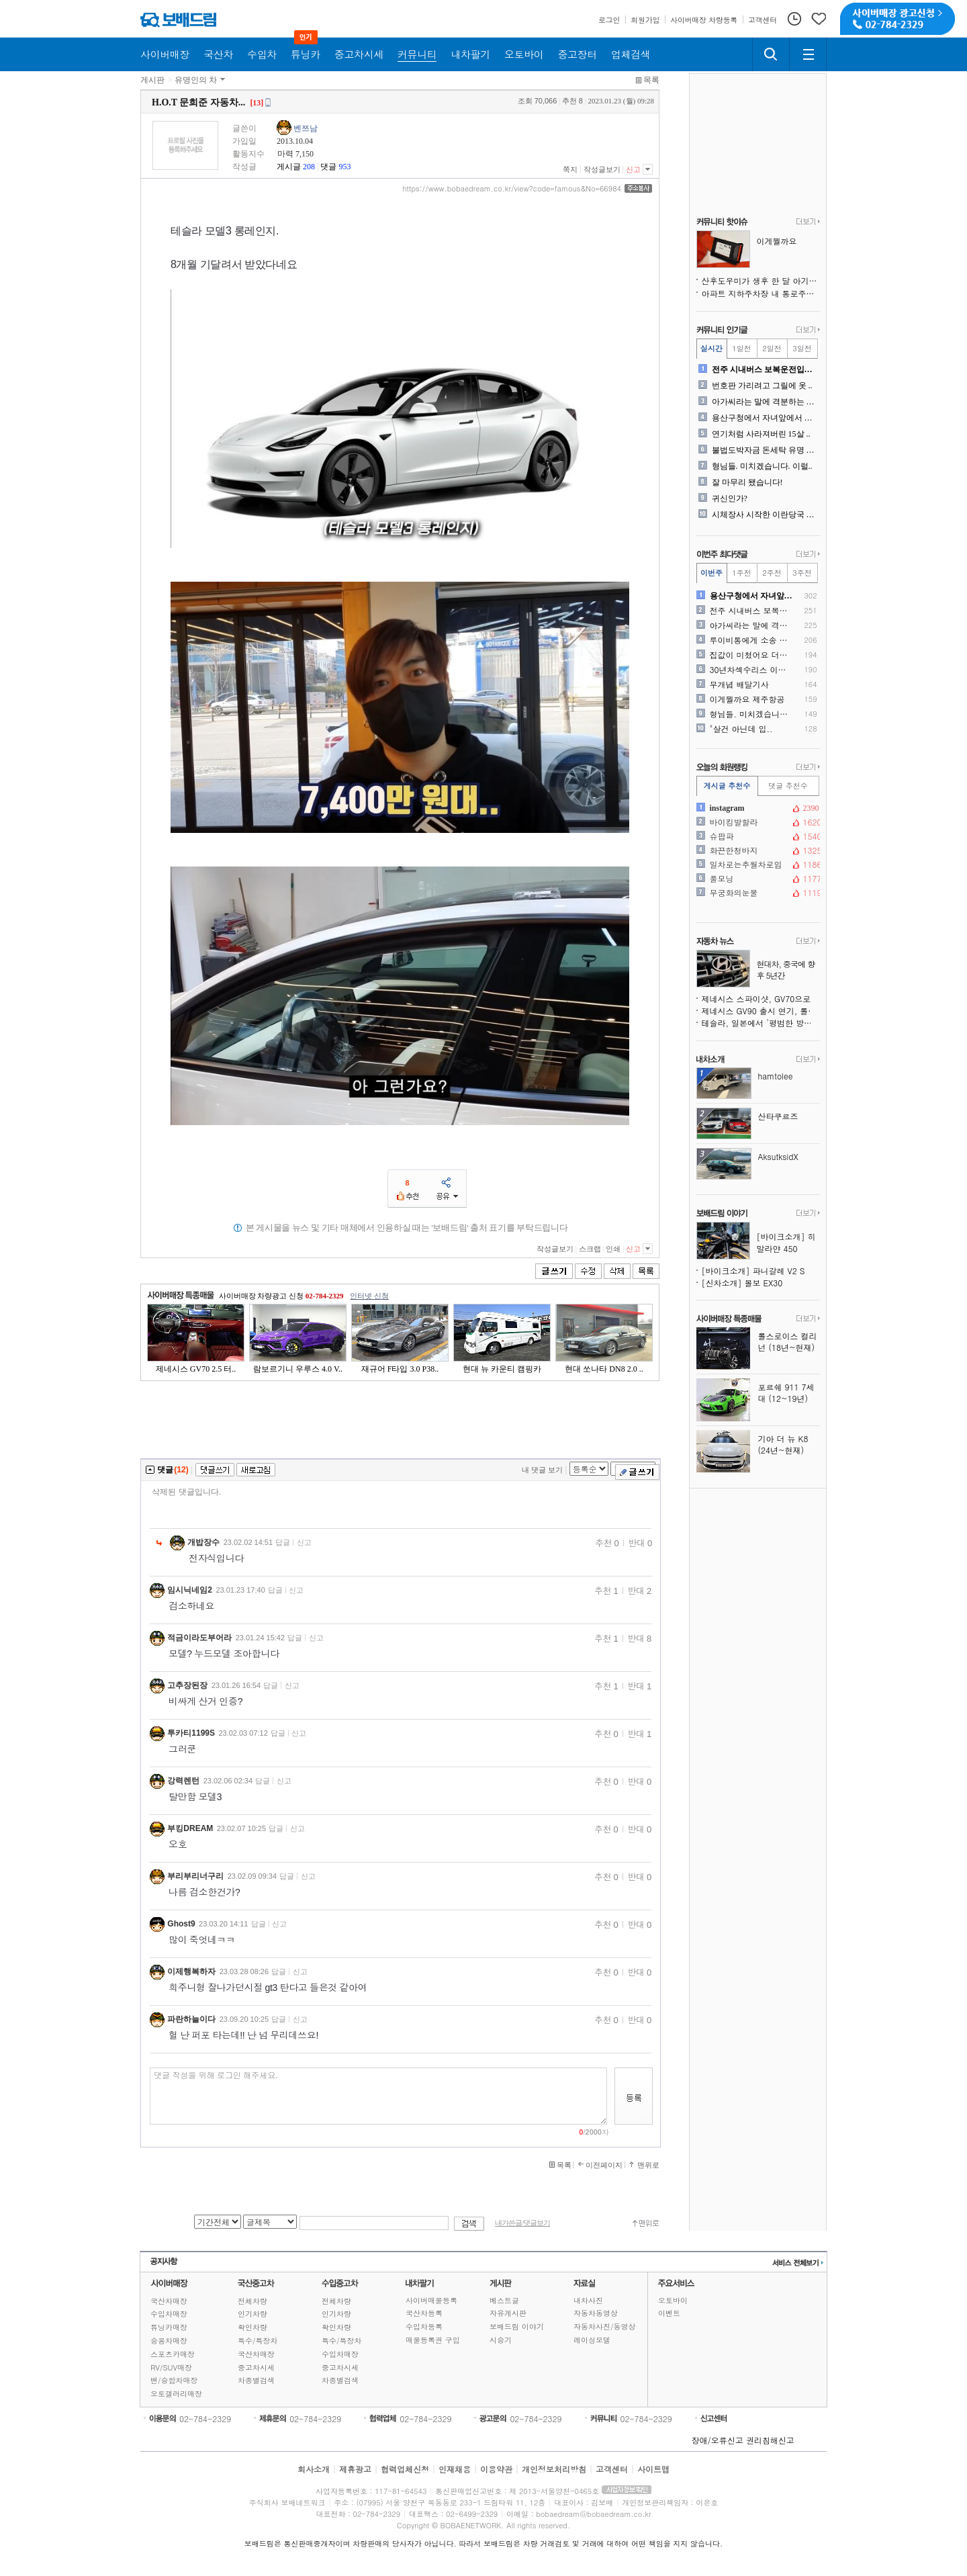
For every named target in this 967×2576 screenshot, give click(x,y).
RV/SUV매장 (171, 2367)
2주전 (771, 573)
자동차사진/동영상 (604, 2326)
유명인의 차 (196, 80)
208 (309, 166)
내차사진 (588, 2300)
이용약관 (496, 2469)
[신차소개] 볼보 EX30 (742, 1282)
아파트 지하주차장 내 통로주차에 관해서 (761, 293)
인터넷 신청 (369, 1296)
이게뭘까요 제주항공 (747, 699)
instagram (757, 808)
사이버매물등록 (431, 2300)
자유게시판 (508, 2313)
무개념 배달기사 (739, 684)
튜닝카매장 (168, 2327)
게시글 (289, 166)
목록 (651, 80)
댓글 (328, 166)
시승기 (501, 2340)
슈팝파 (757, 836)
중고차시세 (256, 2367)
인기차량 (252, 2314)
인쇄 (613, 1249)
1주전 (741, 573)
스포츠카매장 (172, 2354)
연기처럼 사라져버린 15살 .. (761, 434)
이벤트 (669, 2313)
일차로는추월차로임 (757, 864)
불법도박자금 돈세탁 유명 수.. (764, 450)
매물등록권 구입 (433, 2340)
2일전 (771, 348)
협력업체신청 (405, 2469)
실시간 (711, 348)
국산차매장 (168, 2301)
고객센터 (612, 2469)
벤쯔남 (305, 128)
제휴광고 (355, 2469)
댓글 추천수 (788, 786)
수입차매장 (168, 2314)
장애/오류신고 (717, 2440)
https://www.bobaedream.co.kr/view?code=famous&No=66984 (511, 188)
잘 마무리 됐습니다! (747, 482)
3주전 (801, 573)
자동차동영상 (595, 2313)
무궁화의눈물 (757, 892)
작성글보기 (602, 169)
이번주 (711, 573)
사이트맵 (653, 2469)
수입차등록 (424, 2326)
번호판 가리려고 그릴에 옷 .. (762, 385)
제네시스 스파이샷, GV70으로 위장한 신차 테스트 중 (761, 998)
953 (344, 166)
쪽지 (570, 169)
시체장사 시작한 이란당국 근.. (764, 514)
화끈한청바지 (757, 850)
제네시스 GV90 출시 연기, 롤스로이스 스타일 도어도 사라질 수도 (761, 1010)
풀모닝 (757, 878)
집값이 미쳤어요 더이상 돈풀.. (752, 655)
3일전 (801, 348)
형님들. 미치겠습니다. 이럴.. (762, 466)
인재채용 (455, 2469)
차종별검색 (256, 2380)
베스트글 (504, 2300)
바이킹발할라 (757, 822)
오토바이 (673, 2300)
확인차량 (252, 2327)
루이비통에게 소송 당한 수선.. (752, 640)
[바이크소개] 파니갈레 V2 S (753, 1270)
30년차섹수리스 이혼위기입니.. (752, 669)
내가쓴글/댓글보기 (522, 2223)
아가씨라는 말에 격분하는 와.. (764, 401)
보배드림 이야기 (517, 2326)
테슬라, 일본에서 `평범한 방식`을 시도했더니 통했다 (761, 1022)
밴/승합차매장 (174, 2380)
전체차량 (252, 2301)
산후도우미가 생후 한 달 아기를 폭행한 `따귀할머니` (761, 280)
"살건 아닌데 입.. (741, 728)
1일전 (741, 348)
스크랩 (590, 1249)
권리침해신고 (770, 2440)
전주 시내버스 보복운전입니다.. (764, 369)
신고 (633, 169)
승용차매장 (168, 2341)
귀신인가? (729, 498)
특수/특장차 (258, 2341)
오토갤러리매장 (176, 2394)
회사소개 (313, 2469)
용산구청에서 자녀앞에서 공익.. (764, 418)
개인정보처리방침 (554, 2469)
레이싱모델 (591, 2340)
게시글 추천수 (727, 786)
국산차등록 (424, 2313)
